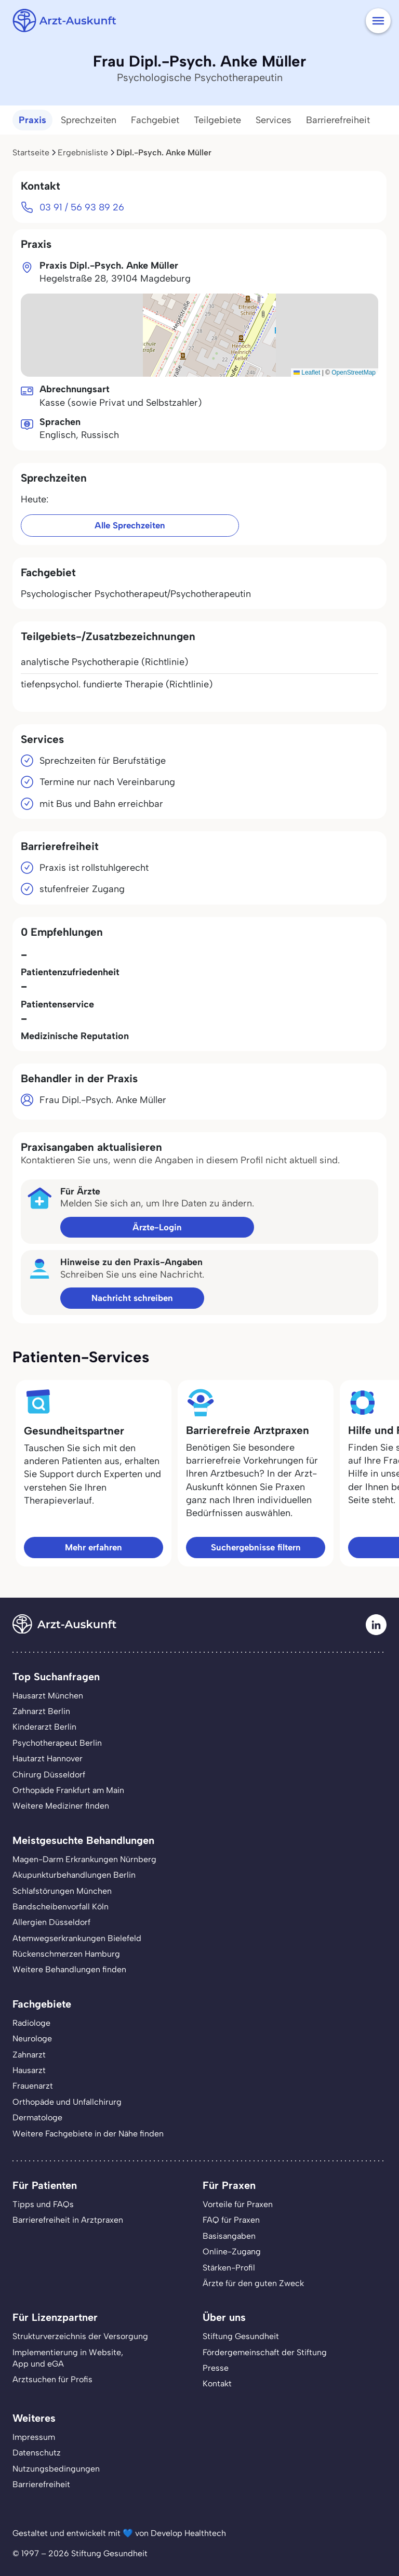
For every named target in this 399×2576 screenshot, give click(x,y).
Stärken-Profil (229, 2268)
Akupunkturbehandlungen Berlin (74, 1875)
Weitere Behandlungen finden (69, 1969)
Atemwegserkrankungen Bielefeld (76, 1938)
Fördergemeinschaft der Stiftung (265, 2352)
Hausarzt (29, 2070)
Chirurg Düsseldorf (48, 1775)
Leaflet (307, 372)
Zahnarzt (29, 2055)
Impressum (33, 2437)
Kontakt (217, 2383)
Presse (216, 2368)
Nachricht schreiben (132, 1298)
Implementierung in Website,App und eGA (67, 2358)
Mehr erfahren (93, 1547)
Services (273, 120)
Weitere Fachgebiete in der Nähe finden (88, 2134)
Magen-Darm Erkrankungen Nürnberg (84, 1859)
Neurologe (32, 2038)
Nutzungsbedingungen (56, 2469)
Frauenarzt (32, 2086)
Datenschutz (36, 2453)
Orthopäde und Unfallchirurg (67, 2102)
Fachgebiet (155, 120)
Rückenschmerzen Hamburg (66, 1954)
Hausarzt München (47, 1696)
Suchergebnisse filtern (256, 1547)
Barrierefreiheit (338, 120)
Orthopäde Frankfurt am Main (68, 1790)
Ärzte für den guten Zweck (253, 2283)
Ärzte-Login (157, 1227)
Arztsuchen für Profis (52, 2379)
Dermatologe (37, 2117)
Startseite (30, 152)
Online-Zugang (232, 2251)
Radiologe (31, 2023)
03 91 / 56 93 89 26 (81, 207)
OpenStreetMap (353, 372)
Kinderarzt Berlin (44, 1727)
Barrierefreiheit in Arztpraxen (67, 2220)
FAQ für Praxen (231, 2220)
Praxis (32, 120)
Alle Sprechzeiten (130, 525)
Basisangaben (229, 2236)
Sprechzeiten (88, 120)
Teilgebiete (217, 120)
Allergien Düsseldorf (51, 1922)
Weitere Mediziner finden (60, 1806)
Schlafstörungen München (62, 1891)
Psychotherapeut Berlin (57, 1743)
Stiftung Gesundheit (241, 2336)
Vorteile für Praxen (238, 2204)
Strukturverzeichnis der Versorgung (80, 2336)
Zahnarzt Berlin (41, 1711)
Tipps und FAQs (43, 2204)
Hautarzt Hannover (47, 1758)
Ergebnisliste (83, 152)
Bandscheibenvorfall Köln (60, 1906)
